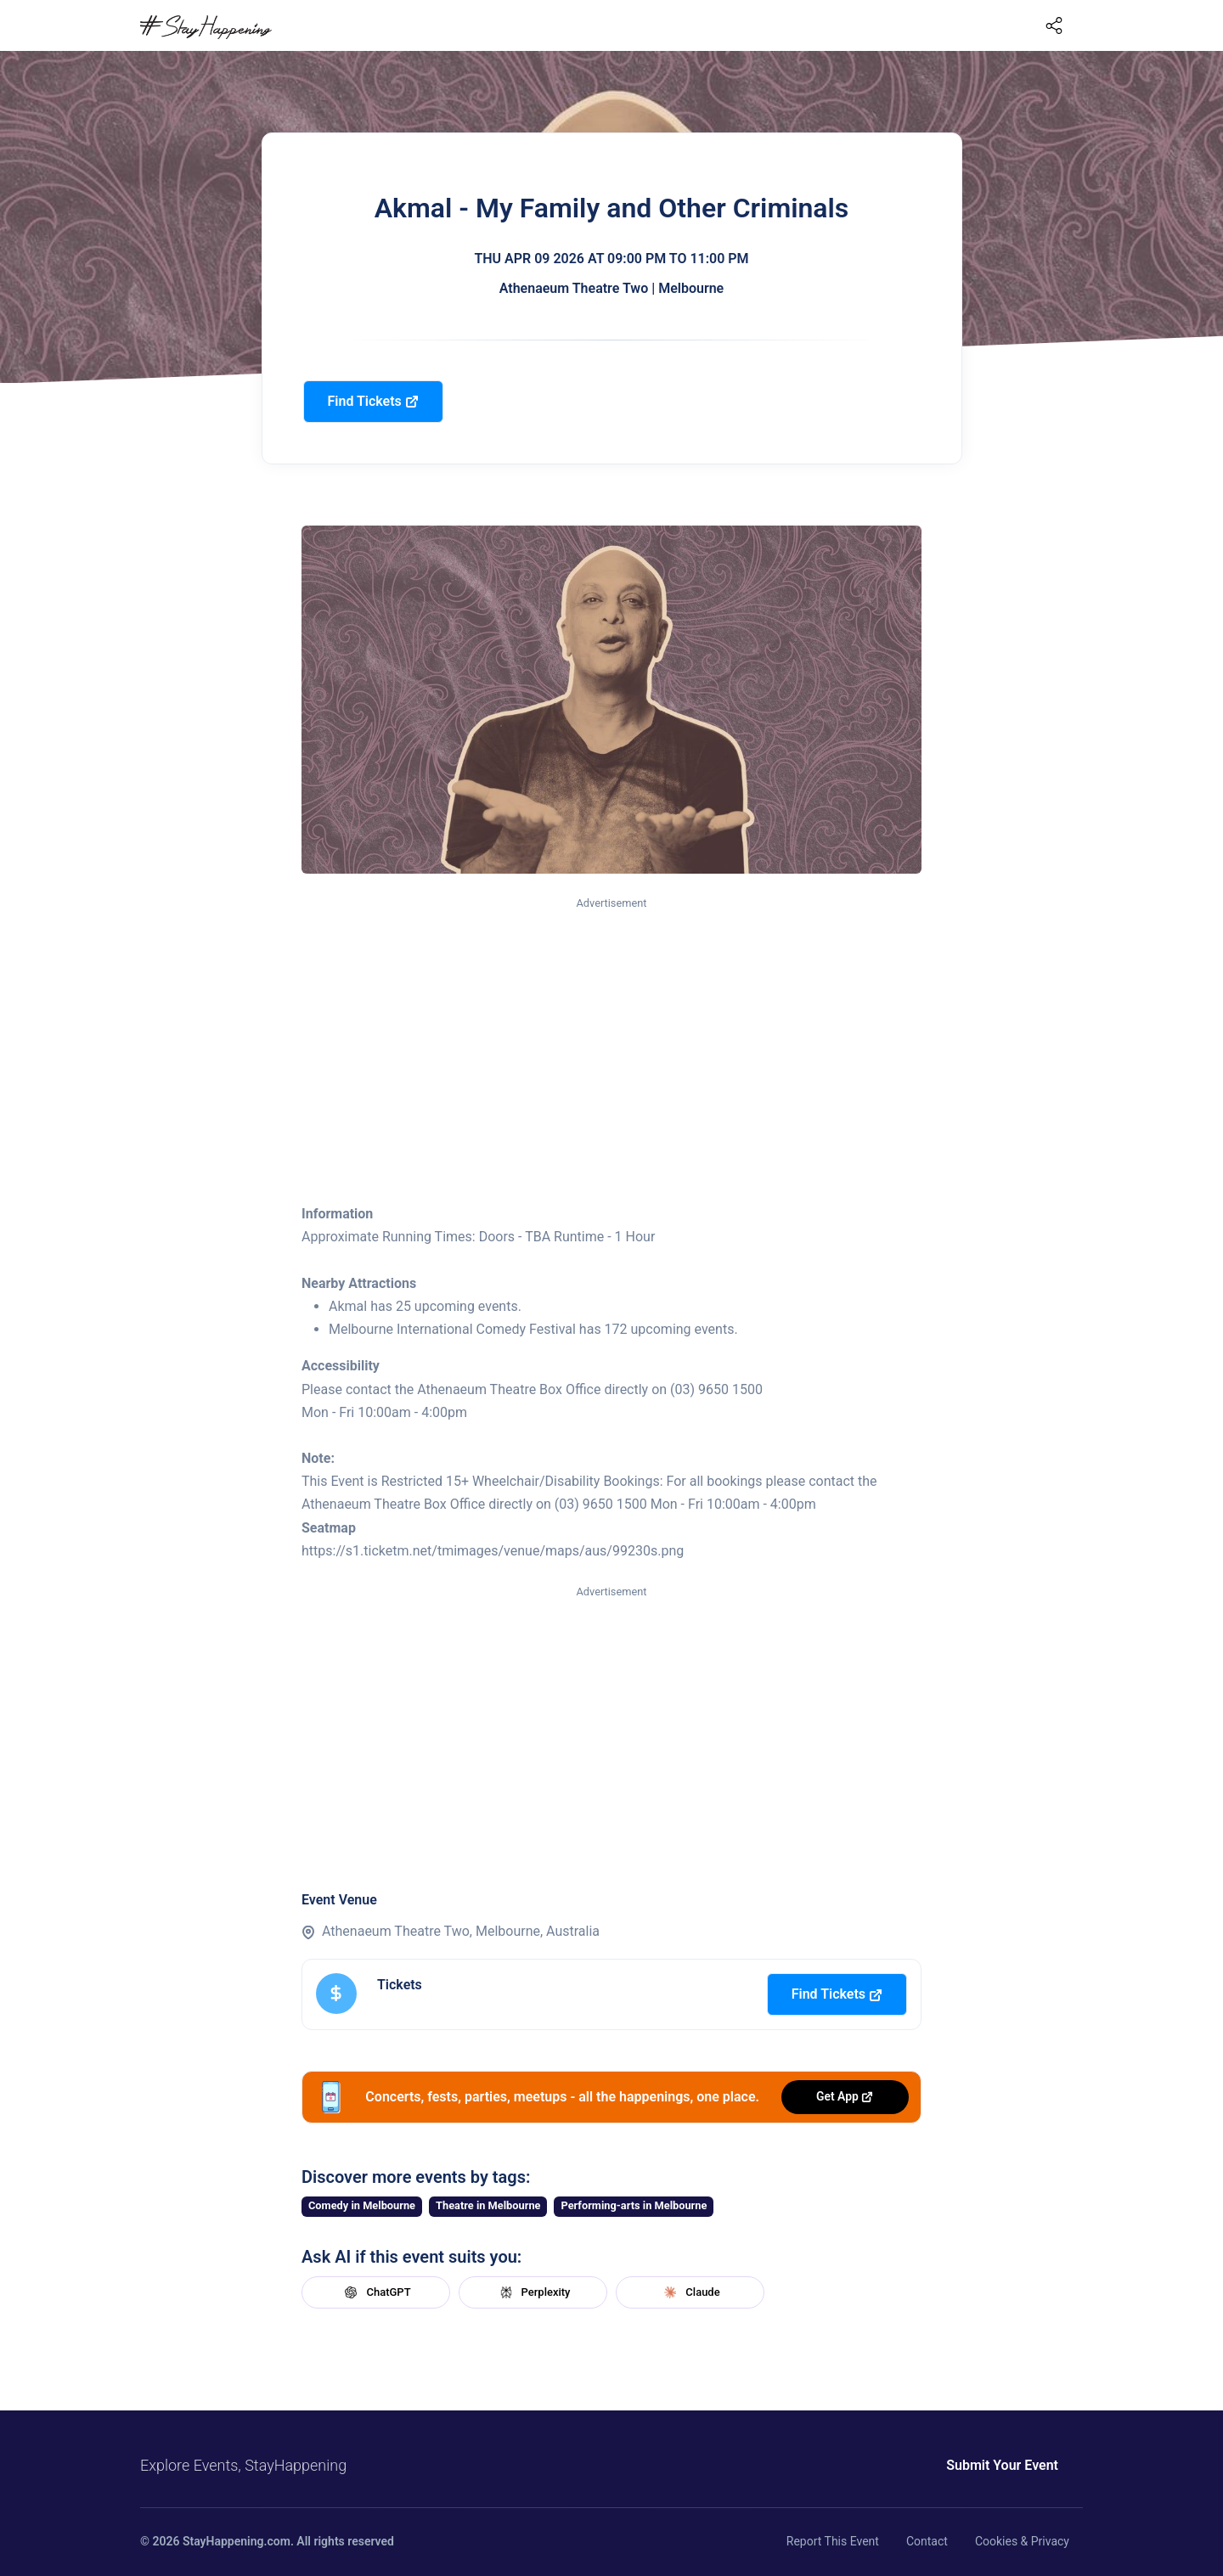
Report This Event (832, 2541)
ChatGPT (375, 2292)
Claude (689, 2292)
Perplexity (533, 2292)
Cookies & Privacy (1022, 2541)
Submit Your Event (1002, 2465)
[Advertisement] (611, 1040)
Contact (927, 2541)
